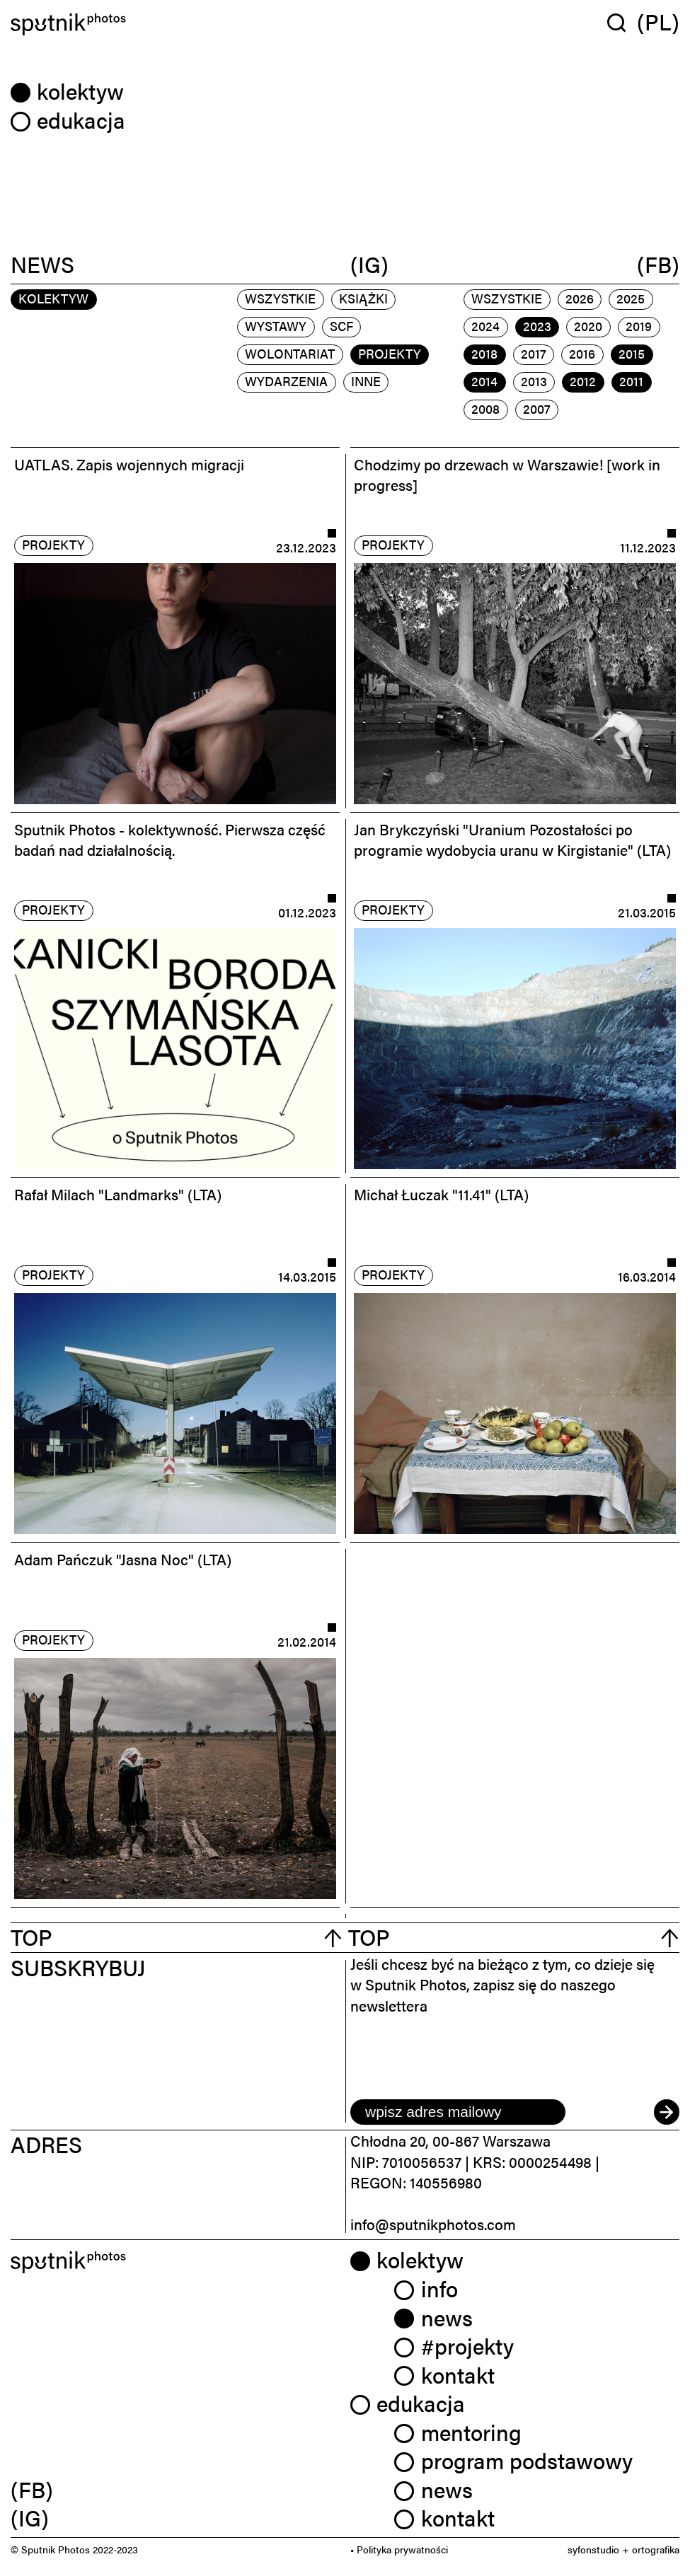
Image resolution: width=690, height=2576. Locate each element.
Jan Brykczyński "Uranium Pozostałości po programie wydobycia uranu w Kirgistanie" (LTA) (512, 839)
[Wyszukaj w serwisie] (622, 22)
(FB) (658, 264)
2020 (588, 326)
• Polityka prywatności (399, 2549)
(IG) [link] (30, 2517)
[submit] (666, 2112)
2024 (485, 326)
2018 (484, 353)
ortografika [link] (655, 2549)
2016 (582, 353)
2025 (630, 298)
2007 (537, 408)
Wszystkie (280, 298)
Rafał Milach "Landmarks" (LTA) (118, 1194)
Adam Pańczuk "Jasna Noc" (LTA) (122, 1559)
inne (366, 381)
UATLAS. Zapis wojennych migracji (129, 464)
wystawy (275, 326)
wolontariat (290, 353)
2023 (537, 326)
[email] (457, 2112)
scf (341, 326)
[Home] (175, 24)
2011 (631, 381)
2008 (485, 408)
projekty (389, 353)
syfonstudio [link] (593, 2549)
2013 (534, 381)
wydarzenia (286, 381)
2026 (579, 298)
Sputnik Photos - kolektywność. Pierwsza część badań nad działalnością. (170, 839)
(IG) (369, 264)
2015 (632, 353)
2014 (484, 381)
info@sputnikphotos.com (433, 2223)
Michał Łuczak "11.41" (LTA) (441, 1194)
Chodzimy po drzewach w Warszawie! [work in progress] (507, 474)
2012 (583, 381)
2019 (639, 326)
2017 (533, 353)
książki (363, 298)
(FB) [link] (32, 2489)
